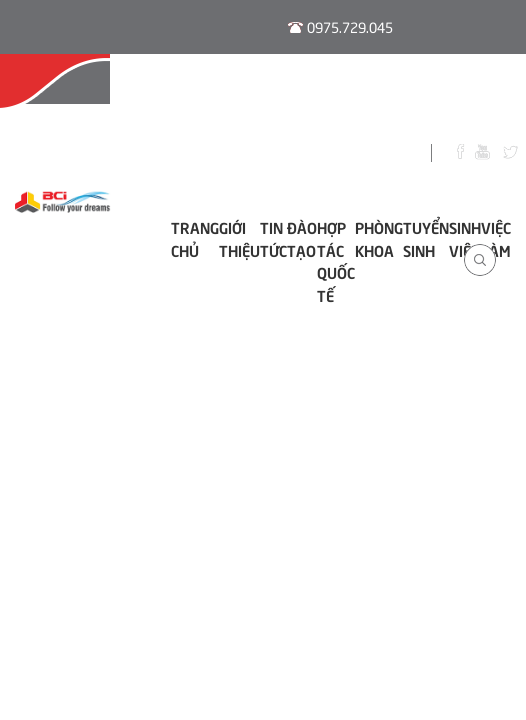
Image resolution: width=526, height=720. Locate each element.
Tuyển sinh (426, 238)
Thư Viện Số (464, 92)
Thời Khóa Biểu (349, 92)
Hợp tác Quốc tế (336, 261)
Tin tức (273, 238)
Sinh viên (465, 238)
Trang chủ (195, 238)
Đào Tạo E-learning (211, 92)
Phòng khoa (379, 238)
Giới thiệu (239, 238)
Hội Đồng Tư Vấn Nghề (66, 92)
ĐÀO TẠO (302, 238)
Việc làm (496, 238)
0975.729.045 (350, 26)
